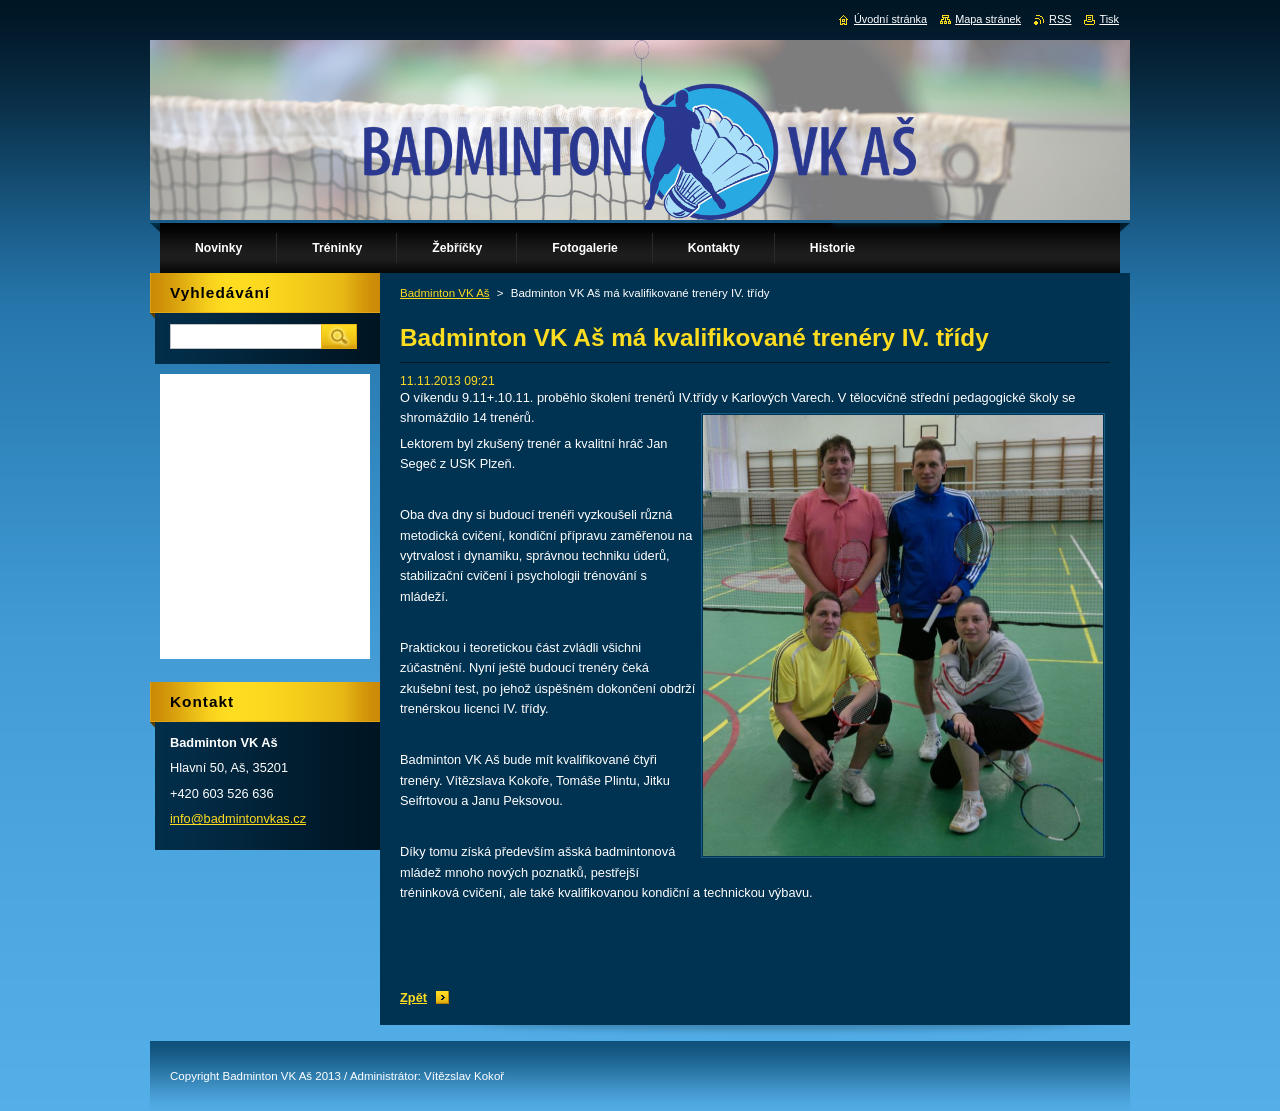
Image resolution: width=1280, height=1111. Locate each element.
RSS (1060, 19)
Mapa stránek (988, 19)
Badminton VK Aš (445, 293)
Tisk (1109, 19)
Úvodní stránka (890, 19)
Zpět (413, 997)
